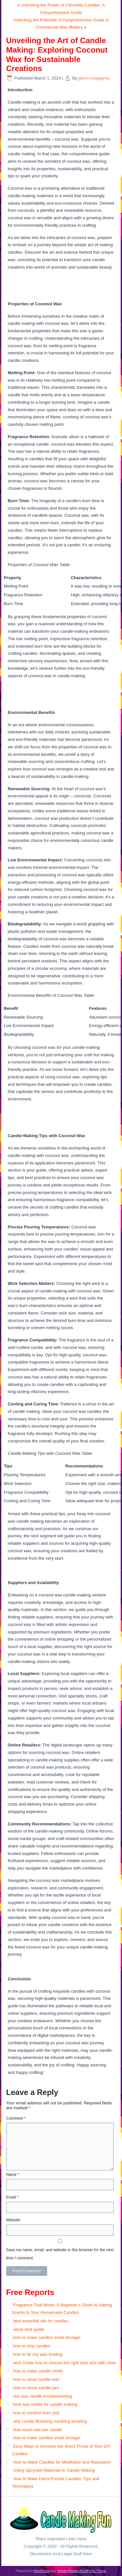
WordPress (42, 2571)
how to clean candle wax (36, 2379)
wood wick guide (28, 2329)
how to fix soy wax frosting (37, 2354)
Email (12, 2197)
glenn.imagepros (94, 78)
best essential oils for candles (40, 2320)
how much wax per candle (37, 2429)
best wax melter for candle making (45, 2404)
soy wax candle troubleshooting (42, 2396)
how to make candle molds (38, 2370)
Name (12, 2174)
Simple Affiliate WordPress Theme (81, 2571)
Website (13, 2220)
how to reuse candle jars (36, 2387)
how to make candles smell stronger (46, 2337)
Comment (16, 2118)
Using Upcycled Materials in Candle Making (54, 2470)
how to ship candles (31, 2345)
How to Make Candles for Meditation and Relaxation (62, 2462)
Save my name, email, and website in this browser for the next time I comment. (60, 2254)
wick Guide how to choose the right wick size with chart (64, 2362)
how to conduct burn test (36, 2412)
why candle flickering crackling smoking (50, 2421)
